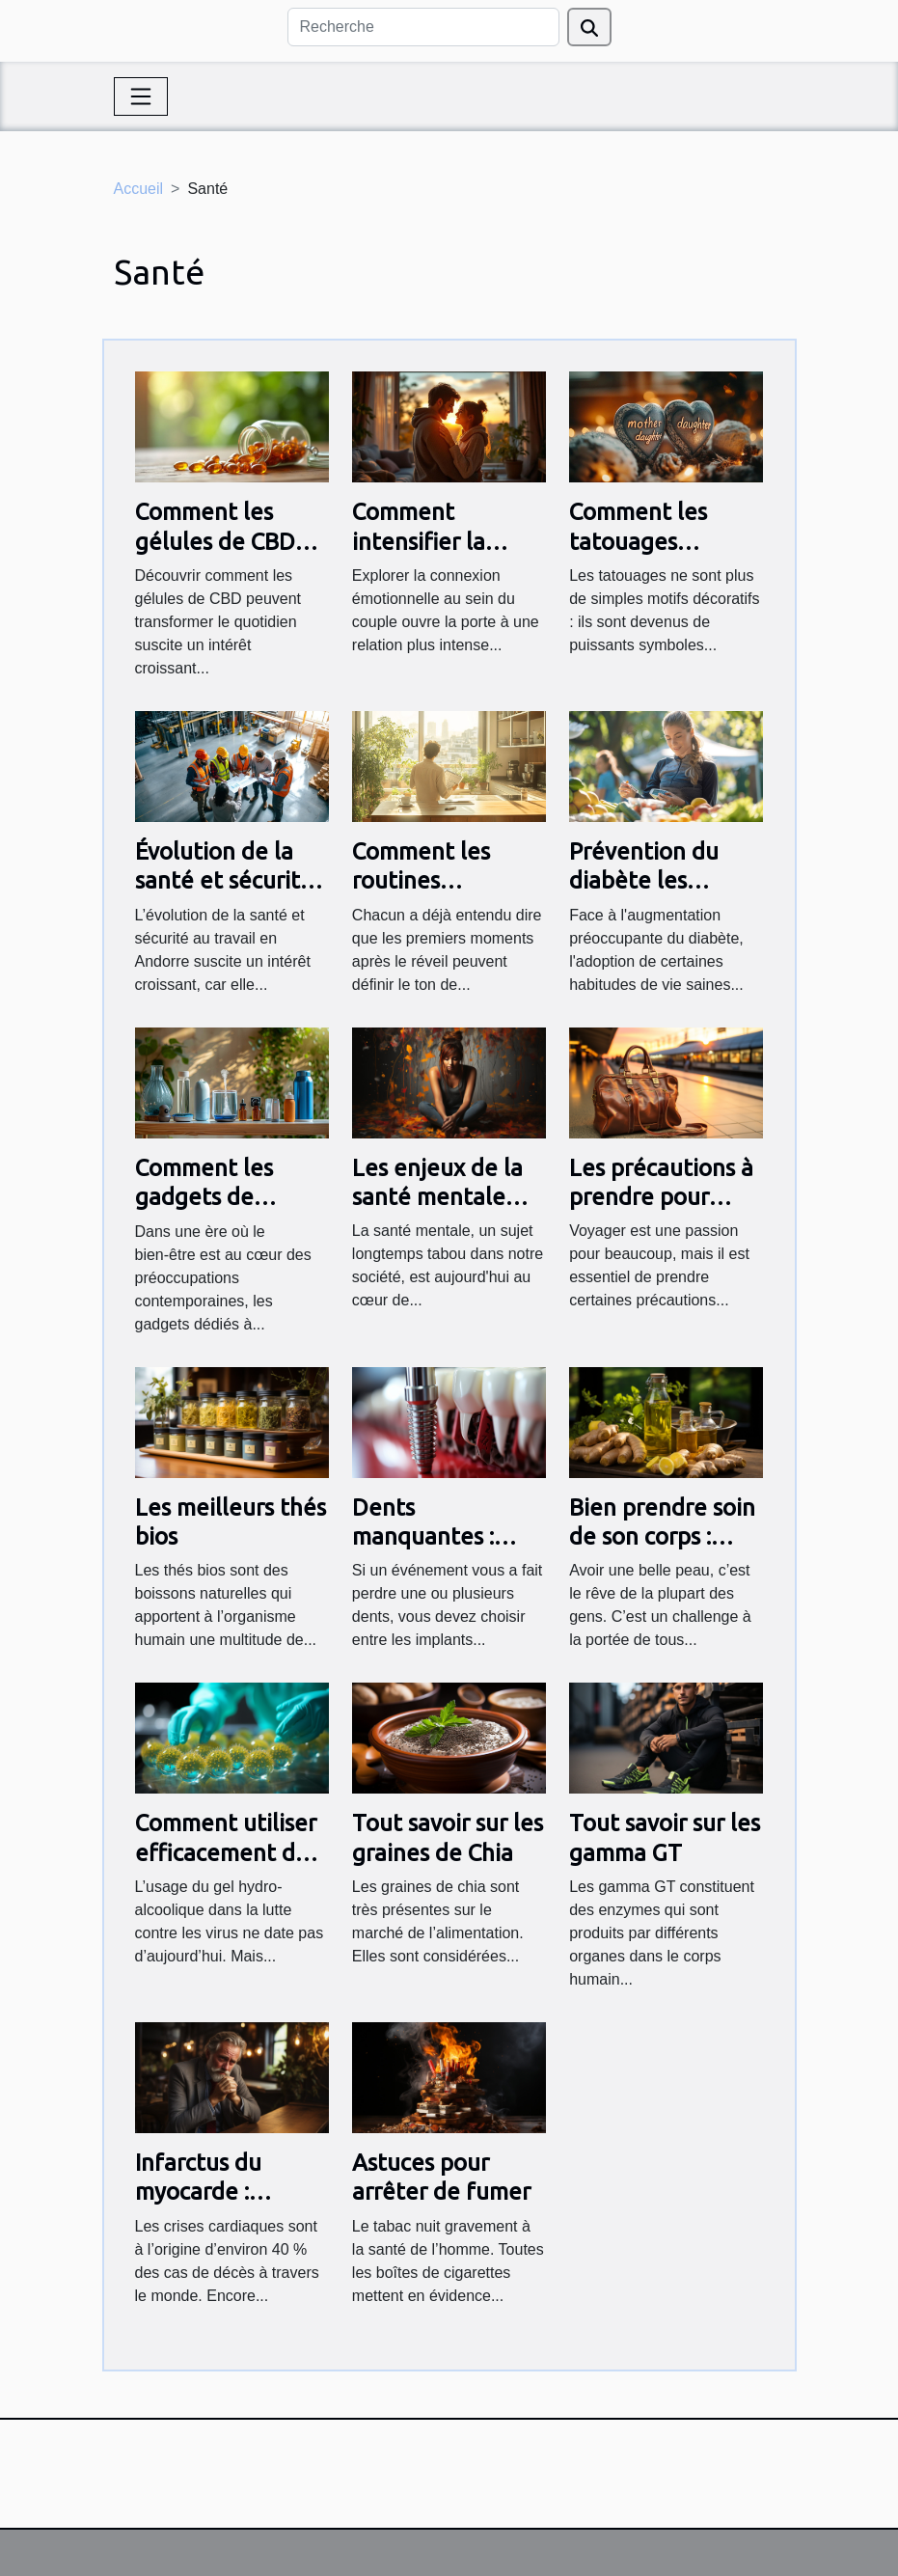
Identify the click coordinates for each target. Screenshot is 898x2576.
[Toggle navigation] (141, 96)
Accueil (139, 188)
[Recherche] (423, 27)
